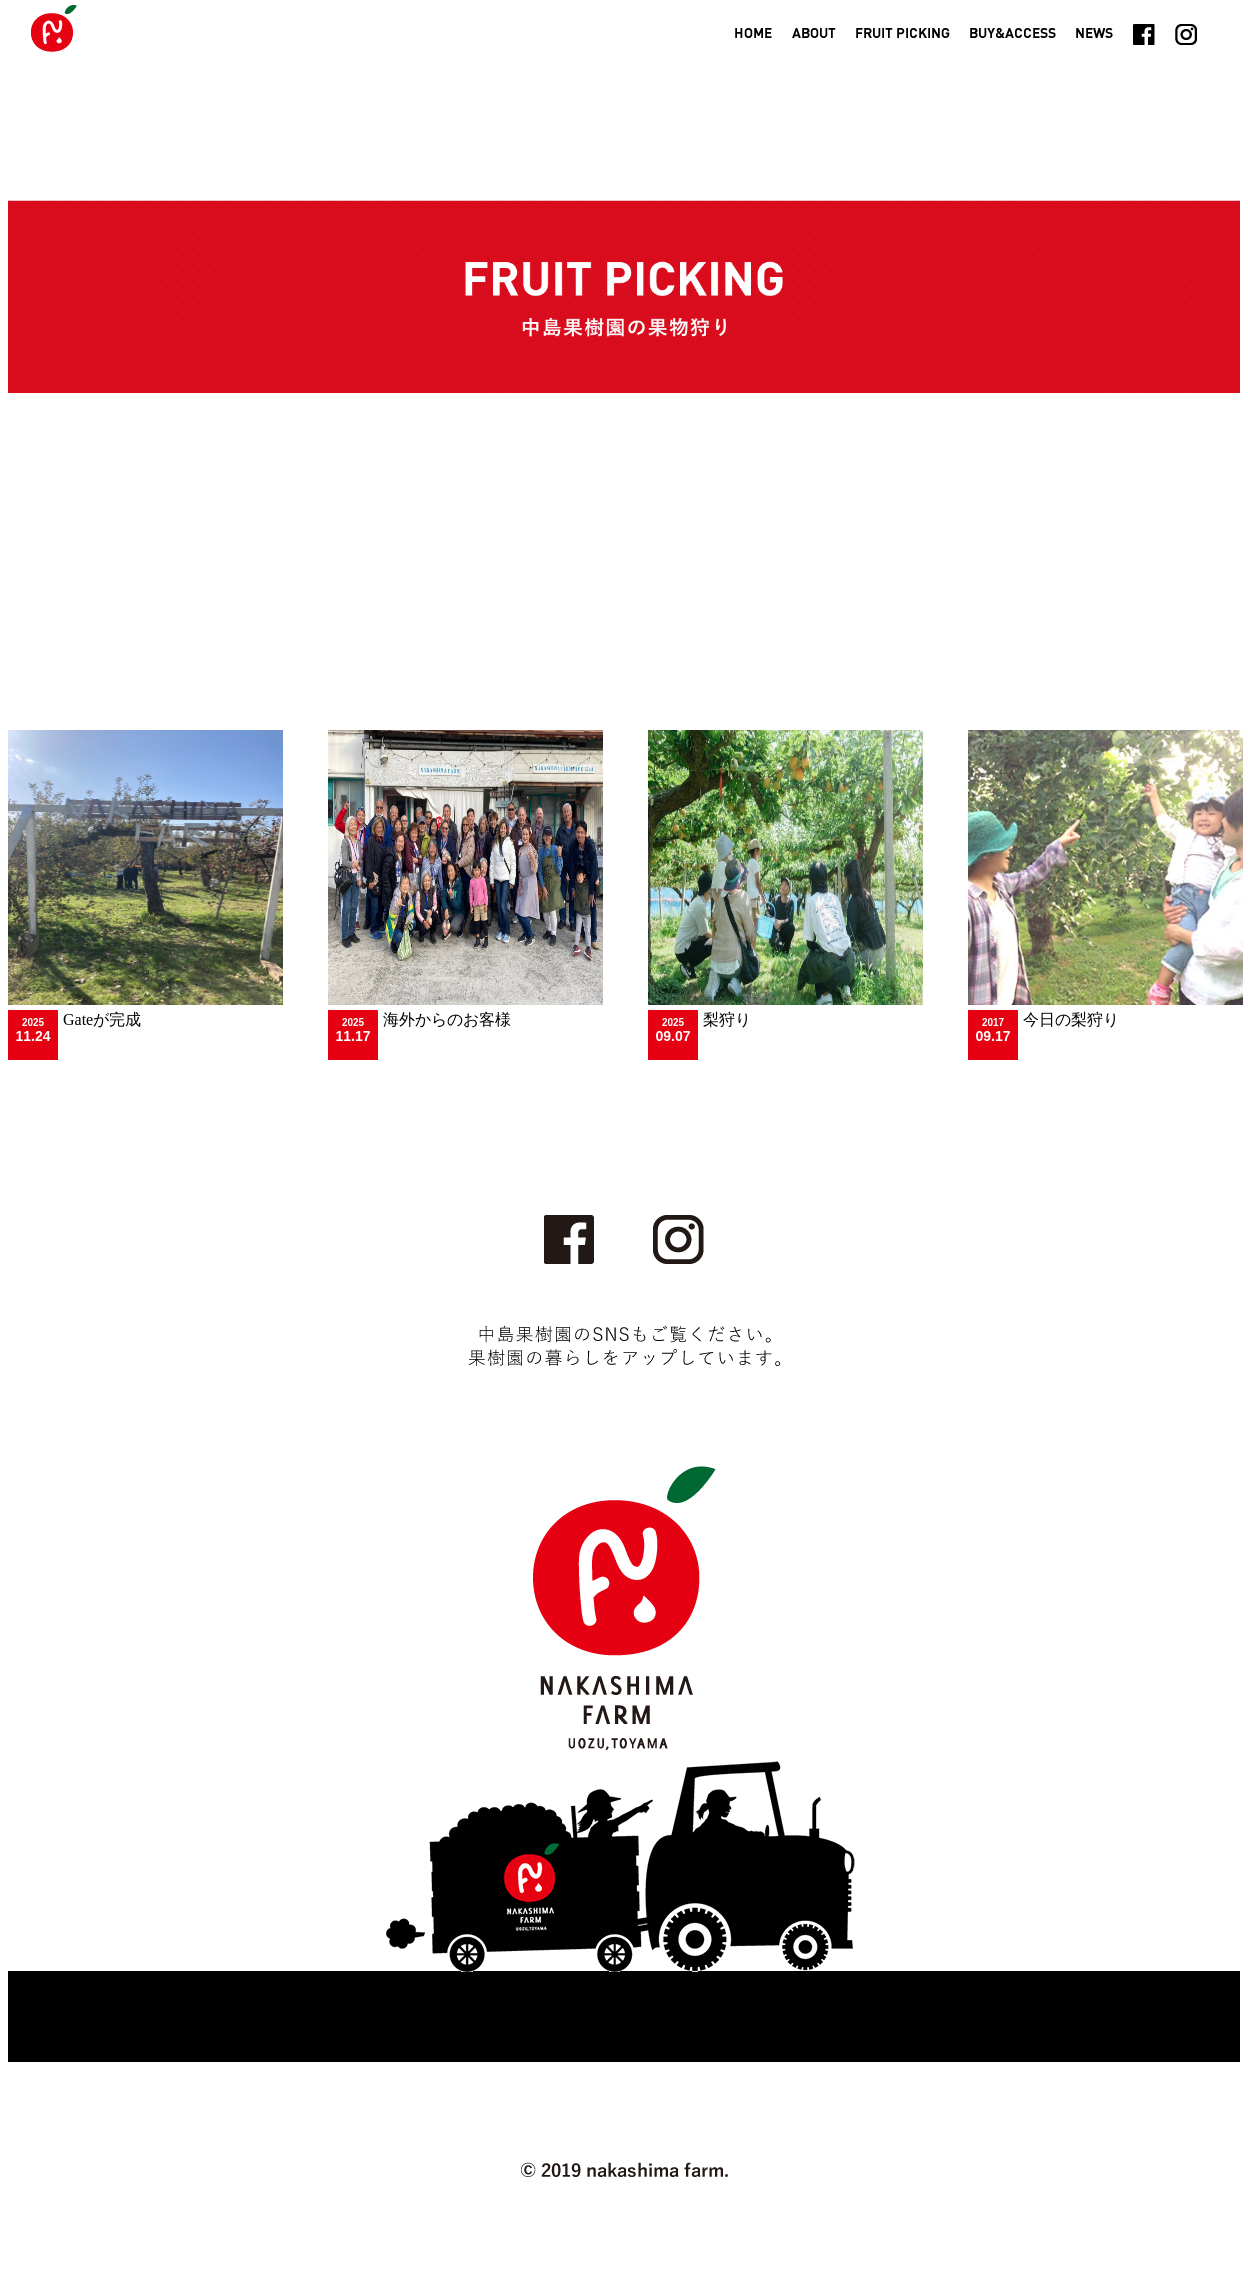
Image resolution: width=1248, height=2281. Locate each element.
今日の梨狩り (1071, 1019)
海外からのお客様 (447, 1019)
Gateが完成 (102, 1019)
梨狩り (727, 1019)
